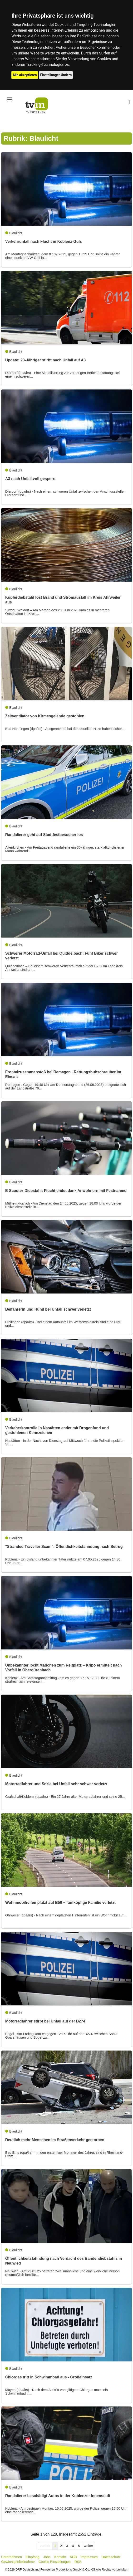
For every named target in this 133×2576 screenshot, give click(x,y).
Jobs (46, 2557)
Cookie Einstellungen (55, 2562)
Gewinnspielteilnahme (18, 2562)
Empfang (32, 2557)
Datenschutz (111, 2557)
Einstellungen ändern (56, 75)
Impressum (89, 2557)
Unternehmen (11, 2557)
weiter (88, 2546)
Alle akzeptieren (25, 75)
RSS (78, 2562)
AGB (73, 2557)
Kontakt (60, 2557)
